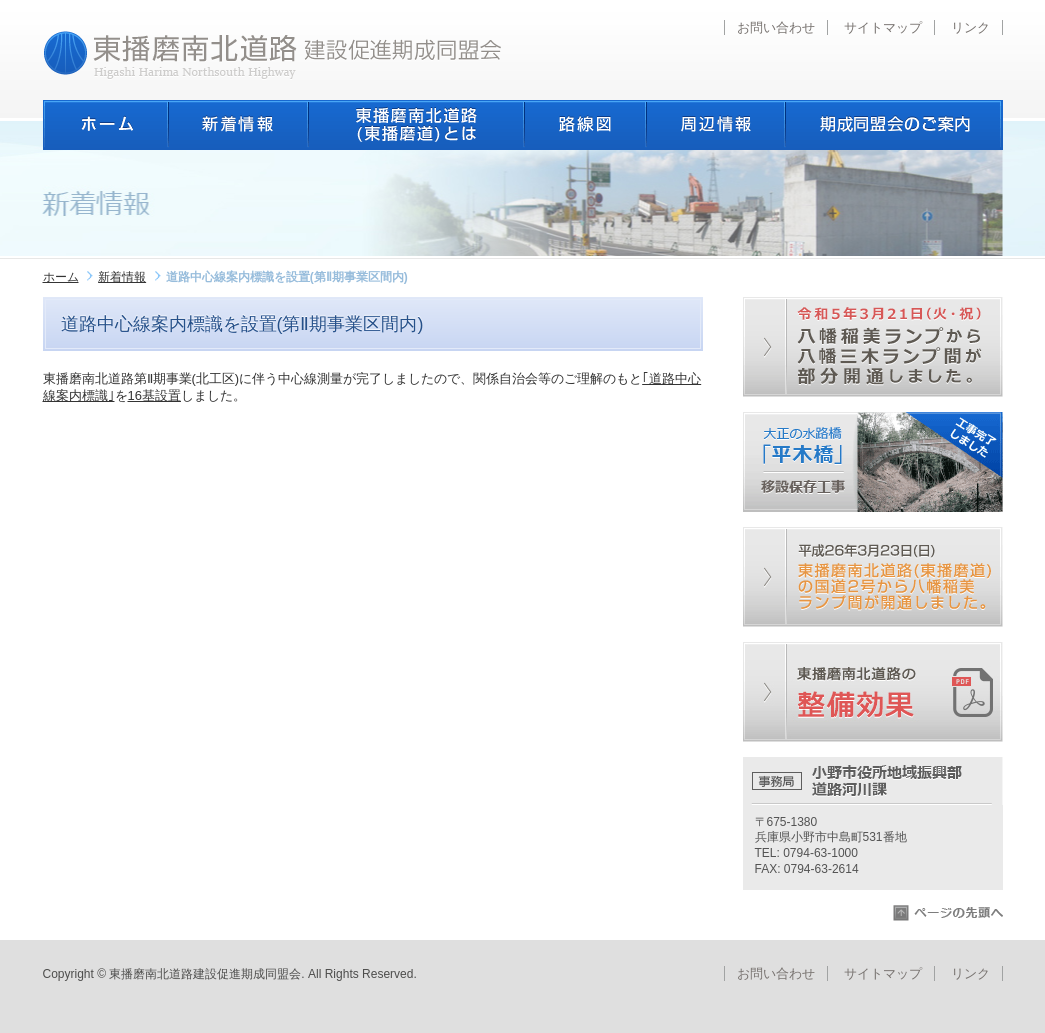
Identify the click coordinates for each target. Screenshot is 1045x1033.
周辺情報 (715, 125)
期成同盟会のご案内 (894, 125)
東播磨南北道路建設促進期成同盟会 (273, 55)
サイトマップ (883, 27)
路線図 (585, 125)
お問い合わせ (776, 27)
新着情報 (238, 125)
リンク (970, 27)
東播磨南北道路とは (416, 125)
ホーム (105, 125)
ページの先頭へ (948, 913)
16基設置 (154, 395)
